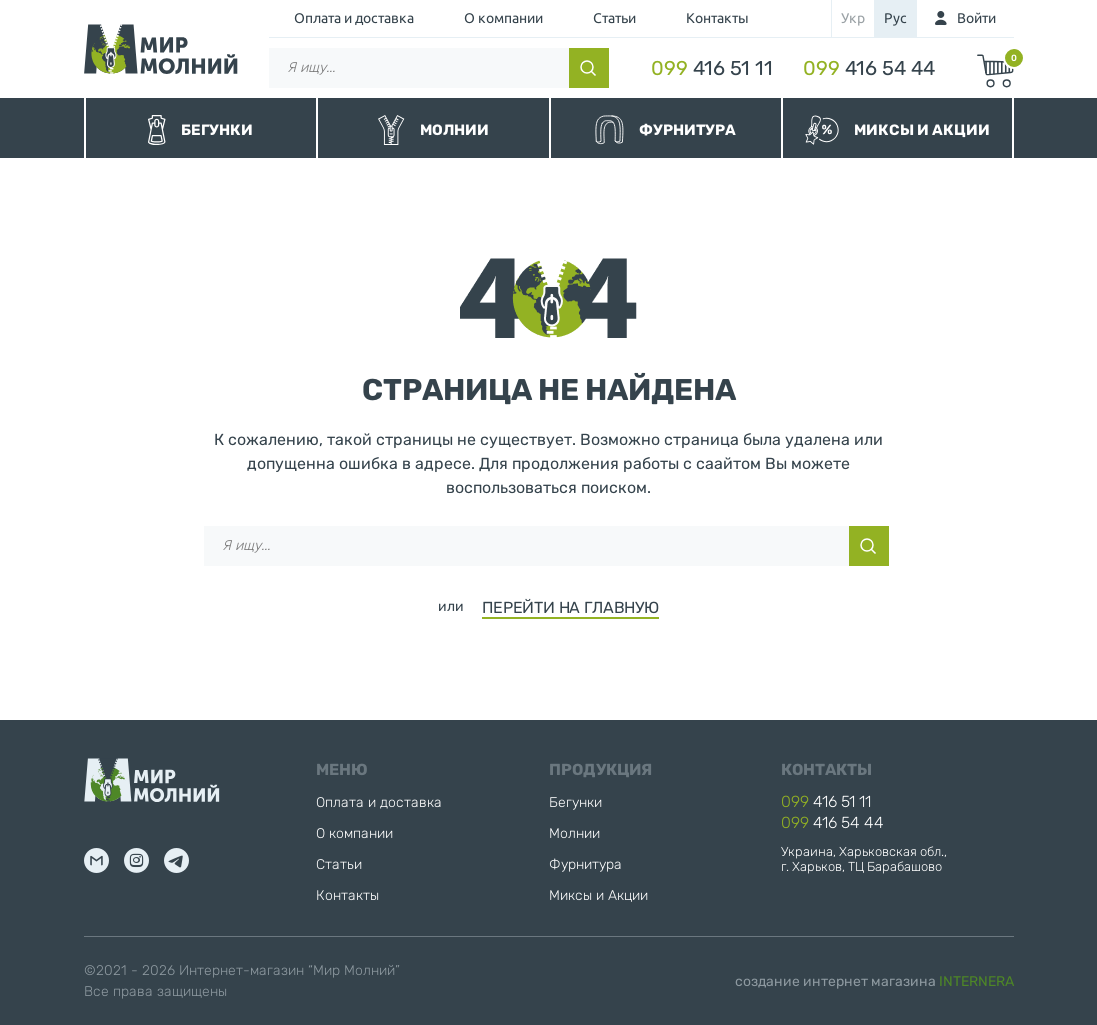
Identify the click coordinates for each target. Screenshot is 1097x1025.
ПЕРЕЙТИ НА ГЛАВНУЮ (570, 607)
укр (853, 18)
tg (176, 860)
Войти (976, 18)
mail (96, 860)
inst (136, 860)
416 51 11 (712, 68)
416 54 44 (869, 68)
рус (895, 18)
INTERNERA (976, 981)
